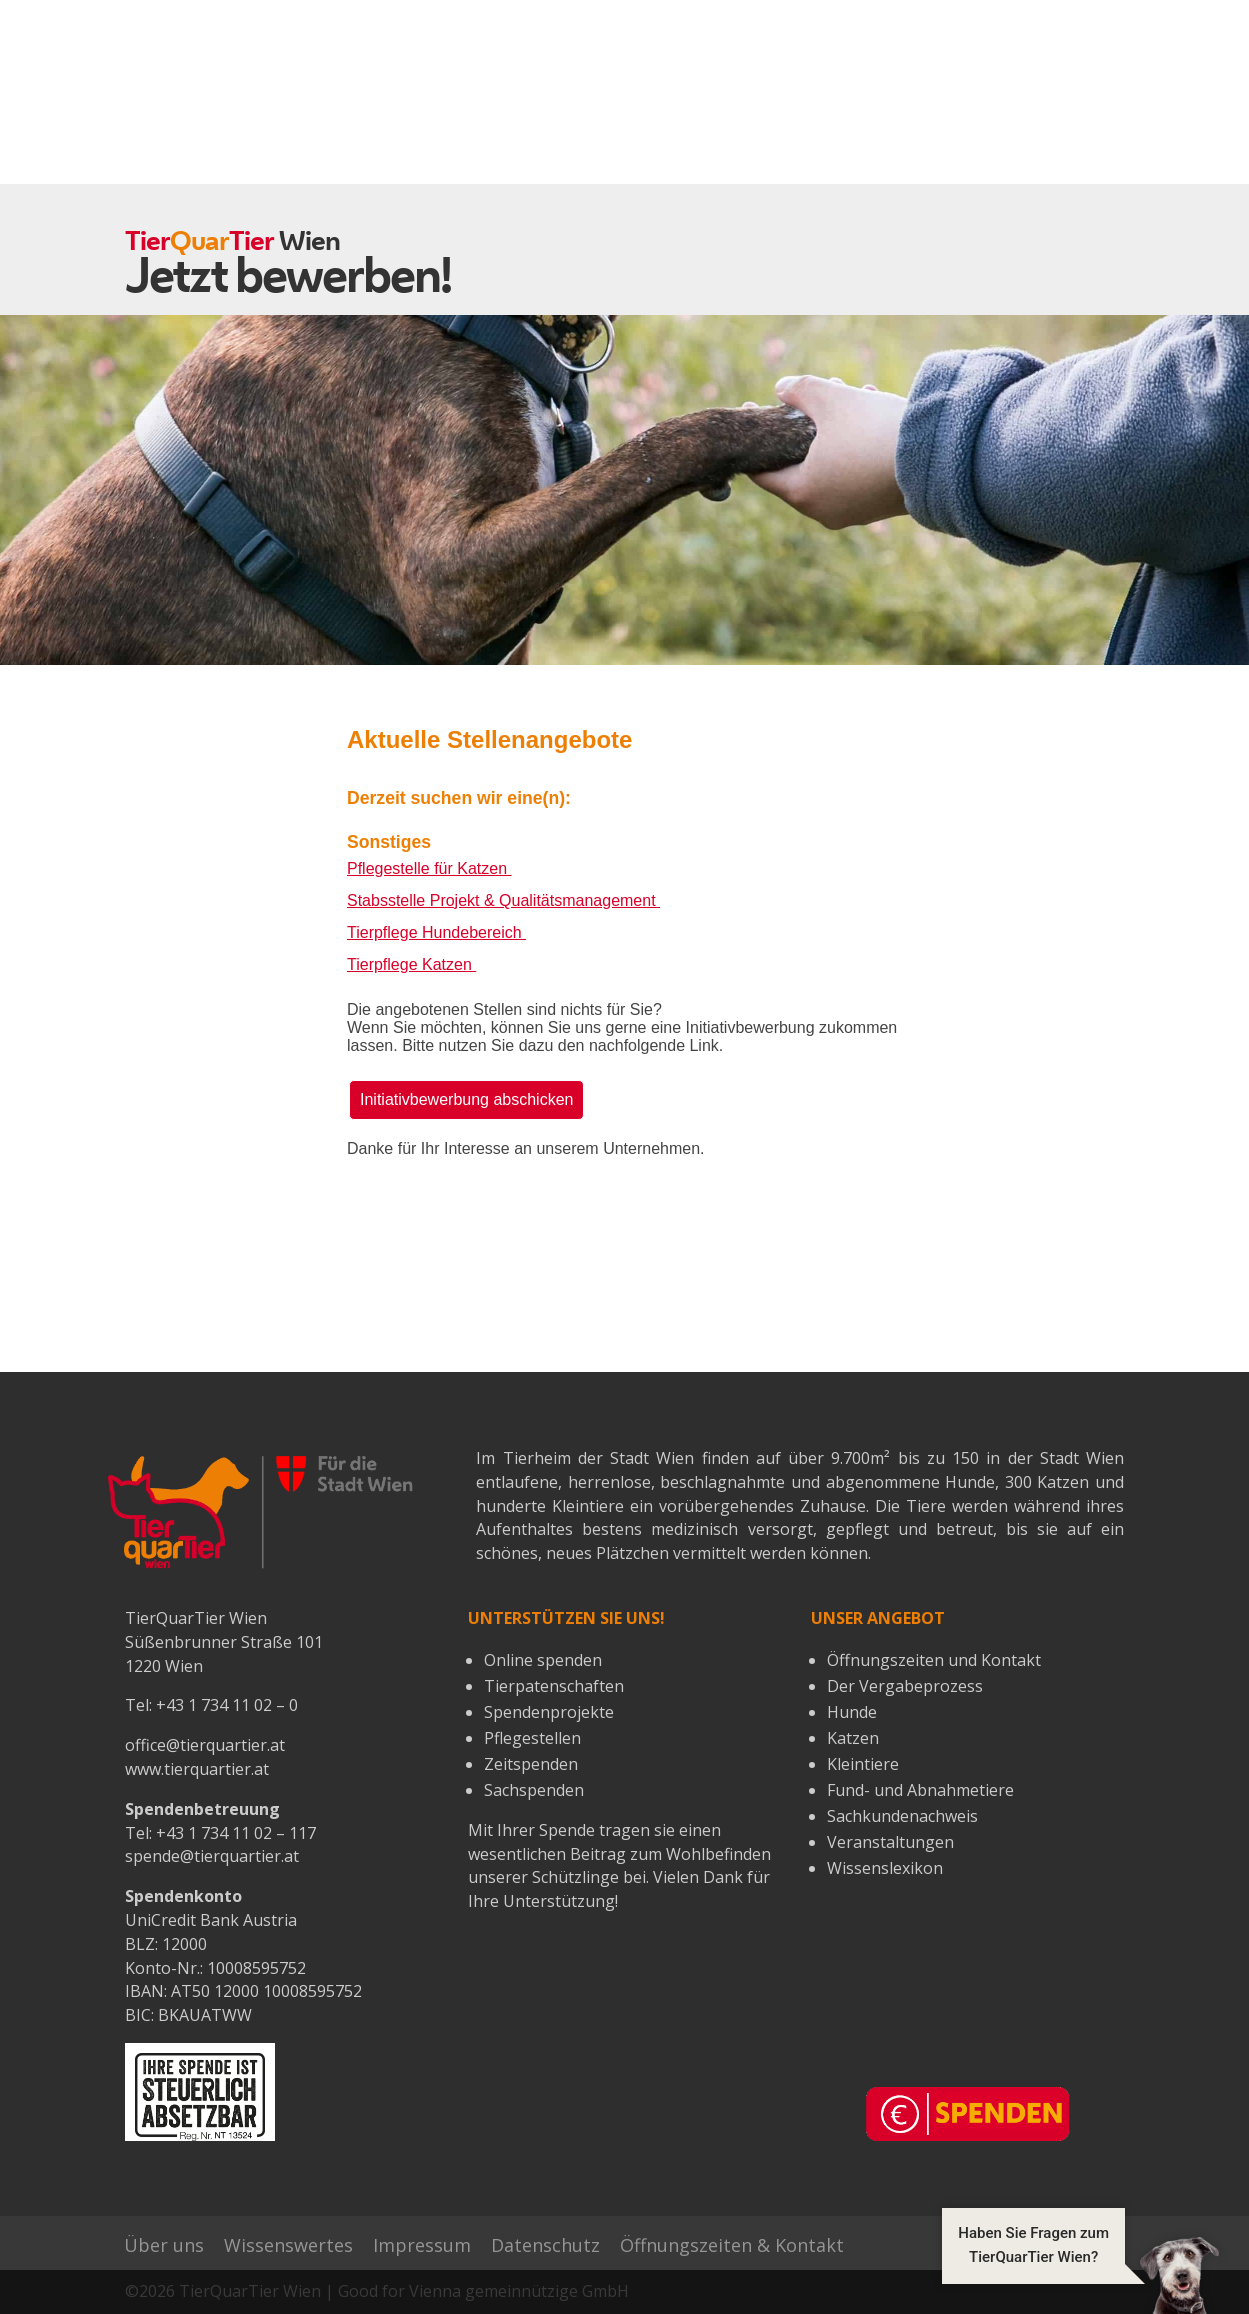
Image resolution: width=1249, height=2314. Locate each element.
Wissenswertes (288, 2245)
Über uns (164, 2245)
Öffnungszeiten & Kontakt (732, 2245)
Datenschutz (545, 2245)
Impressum (422, 2245)
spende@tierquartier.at (212, 1856)
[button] (1080, 2274)
